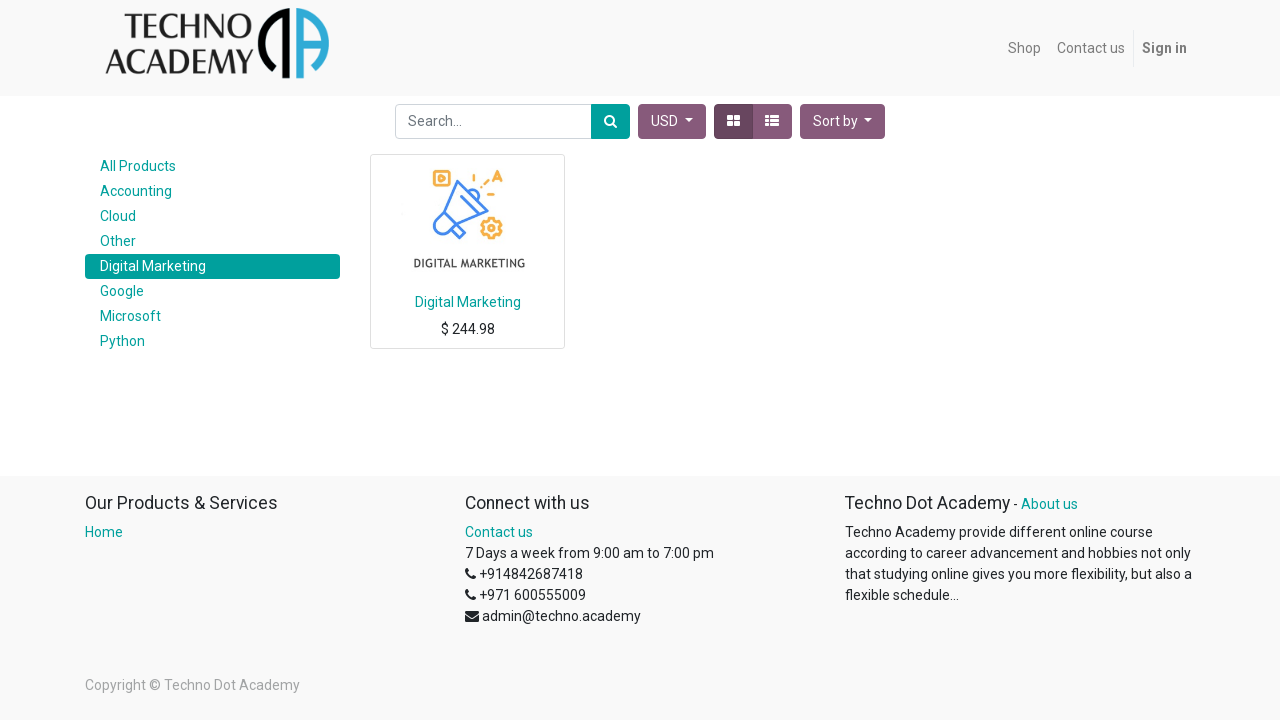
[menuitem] (1024, 48)
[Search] (610, 121)
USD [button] (666, 121)
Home (104, 532)
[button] (843, 121)
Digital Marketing (468, 302)
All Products (138, 166)
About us (1049, 504)
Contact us (499, 532)
